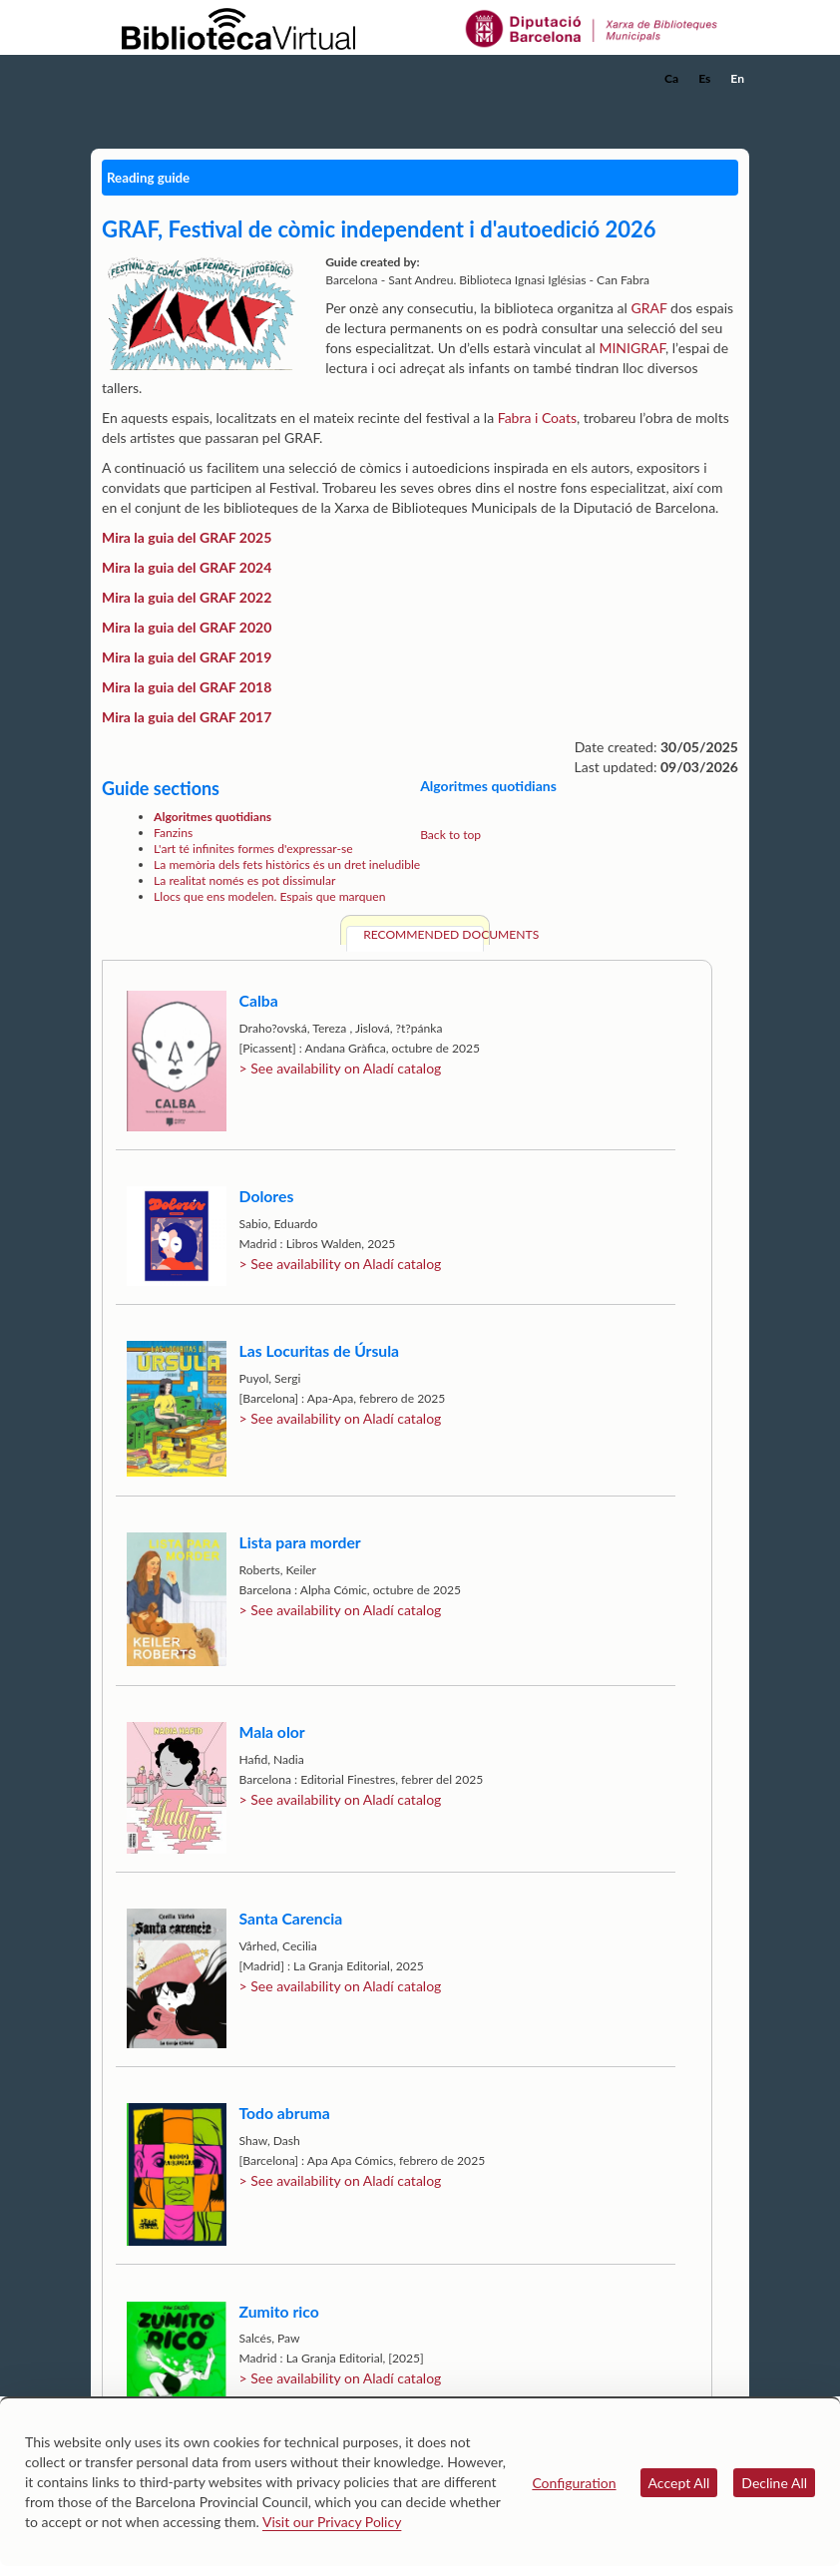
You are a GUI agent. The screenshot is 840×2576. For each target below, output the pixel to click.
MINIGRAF (632, 347)
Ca (671, 78)
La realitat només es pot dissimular (244, 880)
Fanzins (173, 832)
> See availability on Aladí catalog (340, 1068)
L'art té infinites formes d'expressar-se (253, 848)
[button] (738, 106)
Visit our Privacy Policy (331, 2521)
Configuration (574, 2482)
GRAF (648, 307)
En (737, 78)
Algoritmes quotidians (212, 816)
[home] (170, 79)
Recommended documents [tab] (423, 934)
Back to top (450, 834)
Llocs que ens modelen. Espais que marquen (269, 896)
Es (704, 78)
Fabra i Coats (537, 417)
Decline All (774, 2482)
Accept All (679, 2482)
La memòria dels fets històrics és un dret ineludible (287, 864)
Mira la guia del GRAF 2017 (186, 716)
